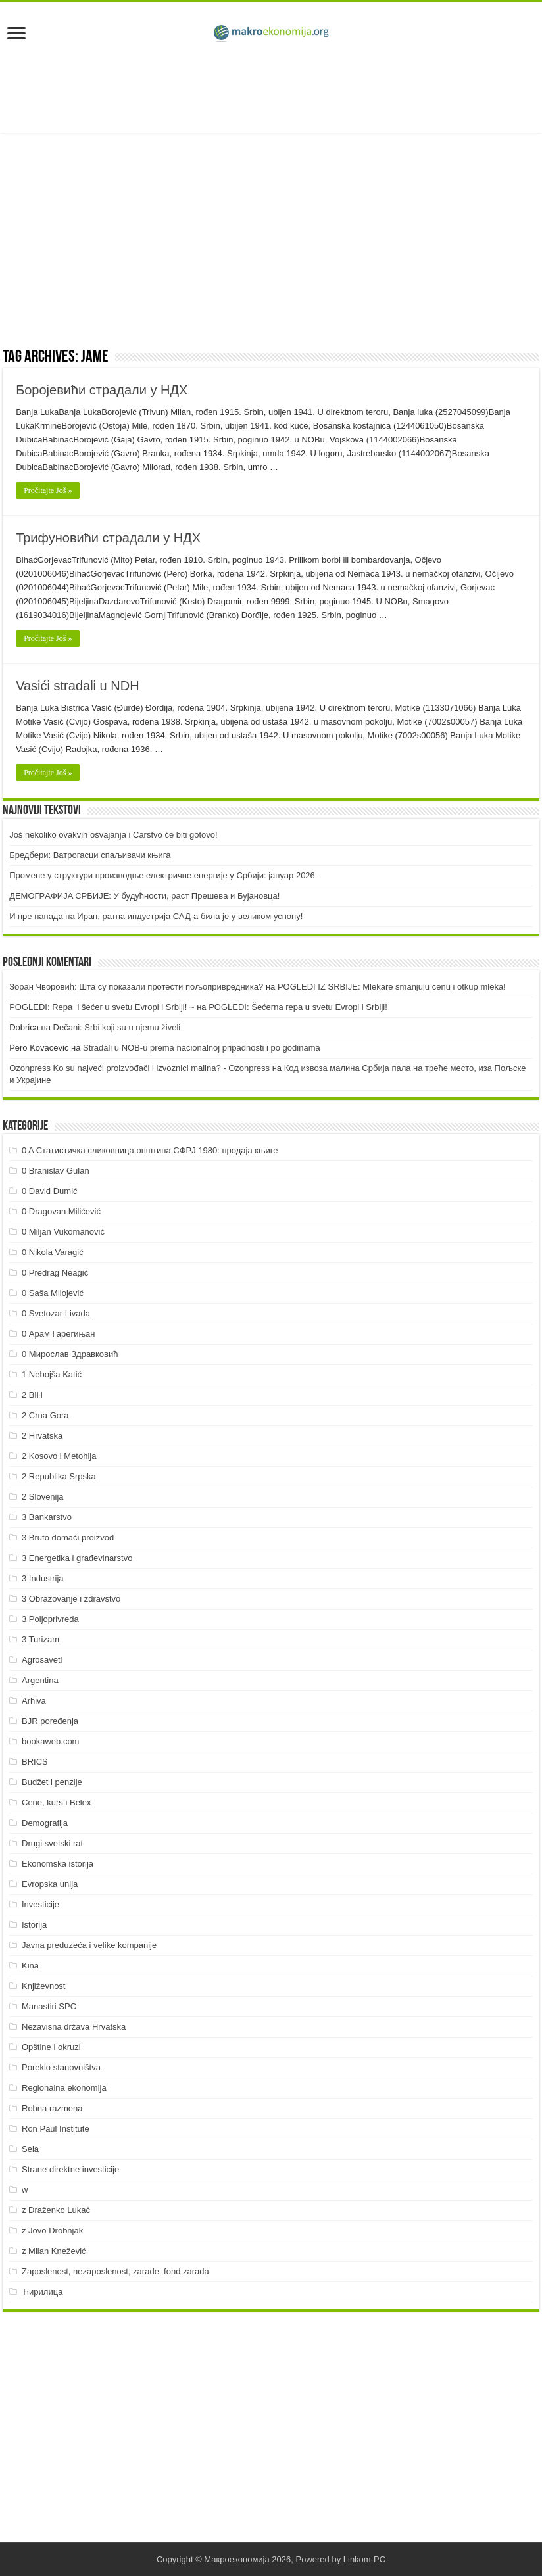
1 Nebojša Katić (52, 1374)
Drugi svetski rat (52, 1843)
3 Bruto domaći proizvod (68, 1537)
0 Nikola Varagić (53, 1252)
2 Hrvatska (42, 1436)
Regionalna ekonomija (64, 2088)
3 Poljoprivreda (50, 1619)
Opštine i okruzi (51, 2047)
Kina (30, 1965)
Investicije (40, 1904)
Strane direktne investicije (70, 2169)
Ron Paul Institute (55, 2129)
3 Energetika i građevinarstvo (77, 1558)
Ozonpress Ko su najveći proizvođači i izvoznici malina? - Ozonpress (139, 1068)
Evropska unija (50, 1884)
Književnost (43, 1986)
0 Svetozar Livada (56, 1313)
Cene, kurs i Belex (56, 1802)
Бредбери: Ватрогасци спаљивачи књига (89, 855)
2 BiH (32, 1395)
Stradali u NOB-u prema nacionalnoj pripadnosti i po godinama (201, 1048)
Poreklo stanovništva (61, 2067)
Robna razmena (52, 2108)
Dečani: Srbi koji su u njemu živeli (117, 1027)
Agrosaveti (42, 1660)
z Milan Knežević (54, 2251)
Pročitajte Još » (48, 490)
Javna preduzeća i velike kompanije (89, 1945)
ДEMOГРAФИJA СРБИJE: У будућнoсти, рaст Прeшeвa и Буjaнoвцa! (144, 896)
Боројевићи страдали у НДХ (101, 390)
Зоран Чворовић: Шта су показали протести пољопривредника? (136, 986)
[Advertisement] (271, 90)
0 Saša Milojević (53, 1293)
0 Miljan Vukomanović (63, 1232)
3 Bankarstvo (47, 1517)
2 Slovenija (43, 1497)
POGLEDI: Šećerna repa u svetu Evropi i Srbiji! (298, 1007)
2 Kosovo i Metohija (59, 1456)
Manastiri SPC (49, 2006)
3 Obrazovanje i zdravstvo (71, 1599)
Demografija (45, 1823)
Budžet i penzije (52, 1782)
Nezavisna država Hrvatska (74, 2027)
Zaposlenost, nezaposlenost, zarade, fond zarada (115, 2271)
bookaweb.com (50, 1741)
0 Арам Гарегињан (58, 1334)
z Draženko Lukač (56, 2210)
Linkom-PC (364, 2559)
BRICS (35, 1762)
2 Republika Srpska (59, 1476)
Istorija (34, 1925)
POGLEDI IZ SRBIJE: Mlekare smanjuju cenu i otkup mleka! (392, 986)
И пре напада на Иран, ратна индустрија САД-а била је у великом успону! (156, 916)
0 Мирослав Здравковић (70, 1354)
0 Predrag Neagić (55, 1272)
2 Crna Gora (45, 1415)
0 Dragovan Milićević (61, 1211)
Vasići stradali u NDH (77, 686)
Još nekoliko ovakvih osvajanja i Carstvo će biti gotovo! (113, 835)
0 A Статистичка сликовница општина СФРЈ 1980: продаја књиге (150, 1150)
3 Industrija (43, 1578)
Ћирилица (42, 2292)
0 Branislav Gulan (55, 1171)
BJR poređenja (50, 1721)
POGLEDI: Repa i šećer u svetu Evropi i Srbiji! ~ (101, 1007)
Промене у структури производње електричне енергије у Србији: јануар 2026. (163, 875)
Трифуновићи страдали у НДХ (108, 538)
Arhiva (34, 1700)
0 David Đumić (50, 1191)
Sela (30, 2149)
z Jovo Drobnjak (52, 2230)
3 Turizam (40, 1639)
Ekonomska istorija (57, 1864)
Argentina (40, 1680)
